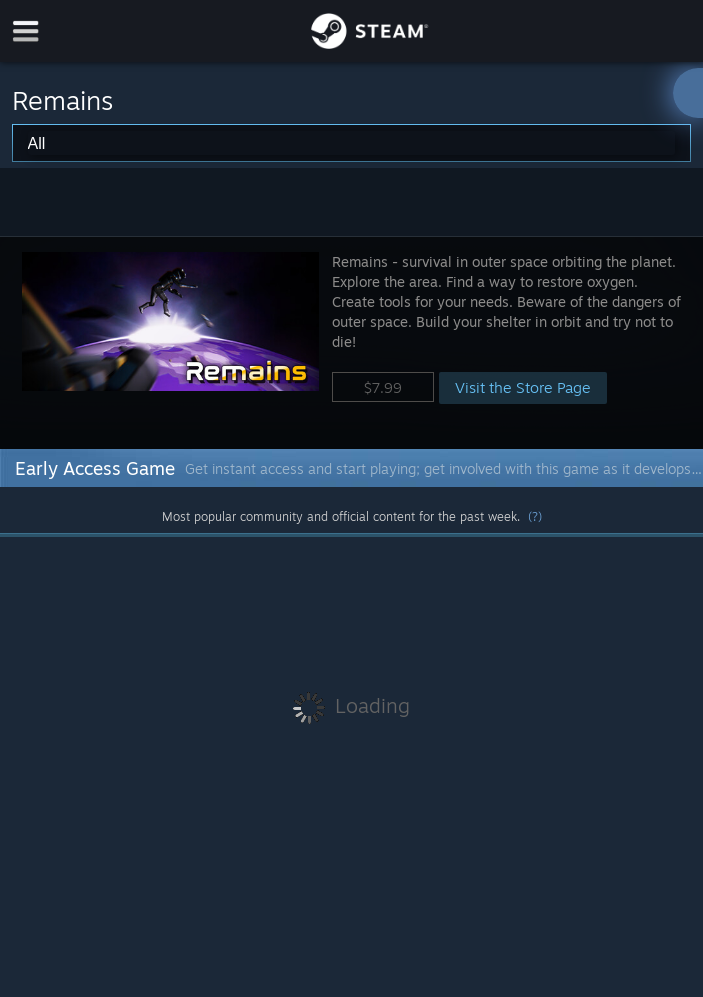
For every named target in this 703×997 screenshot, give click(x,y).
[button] (351, 342)
